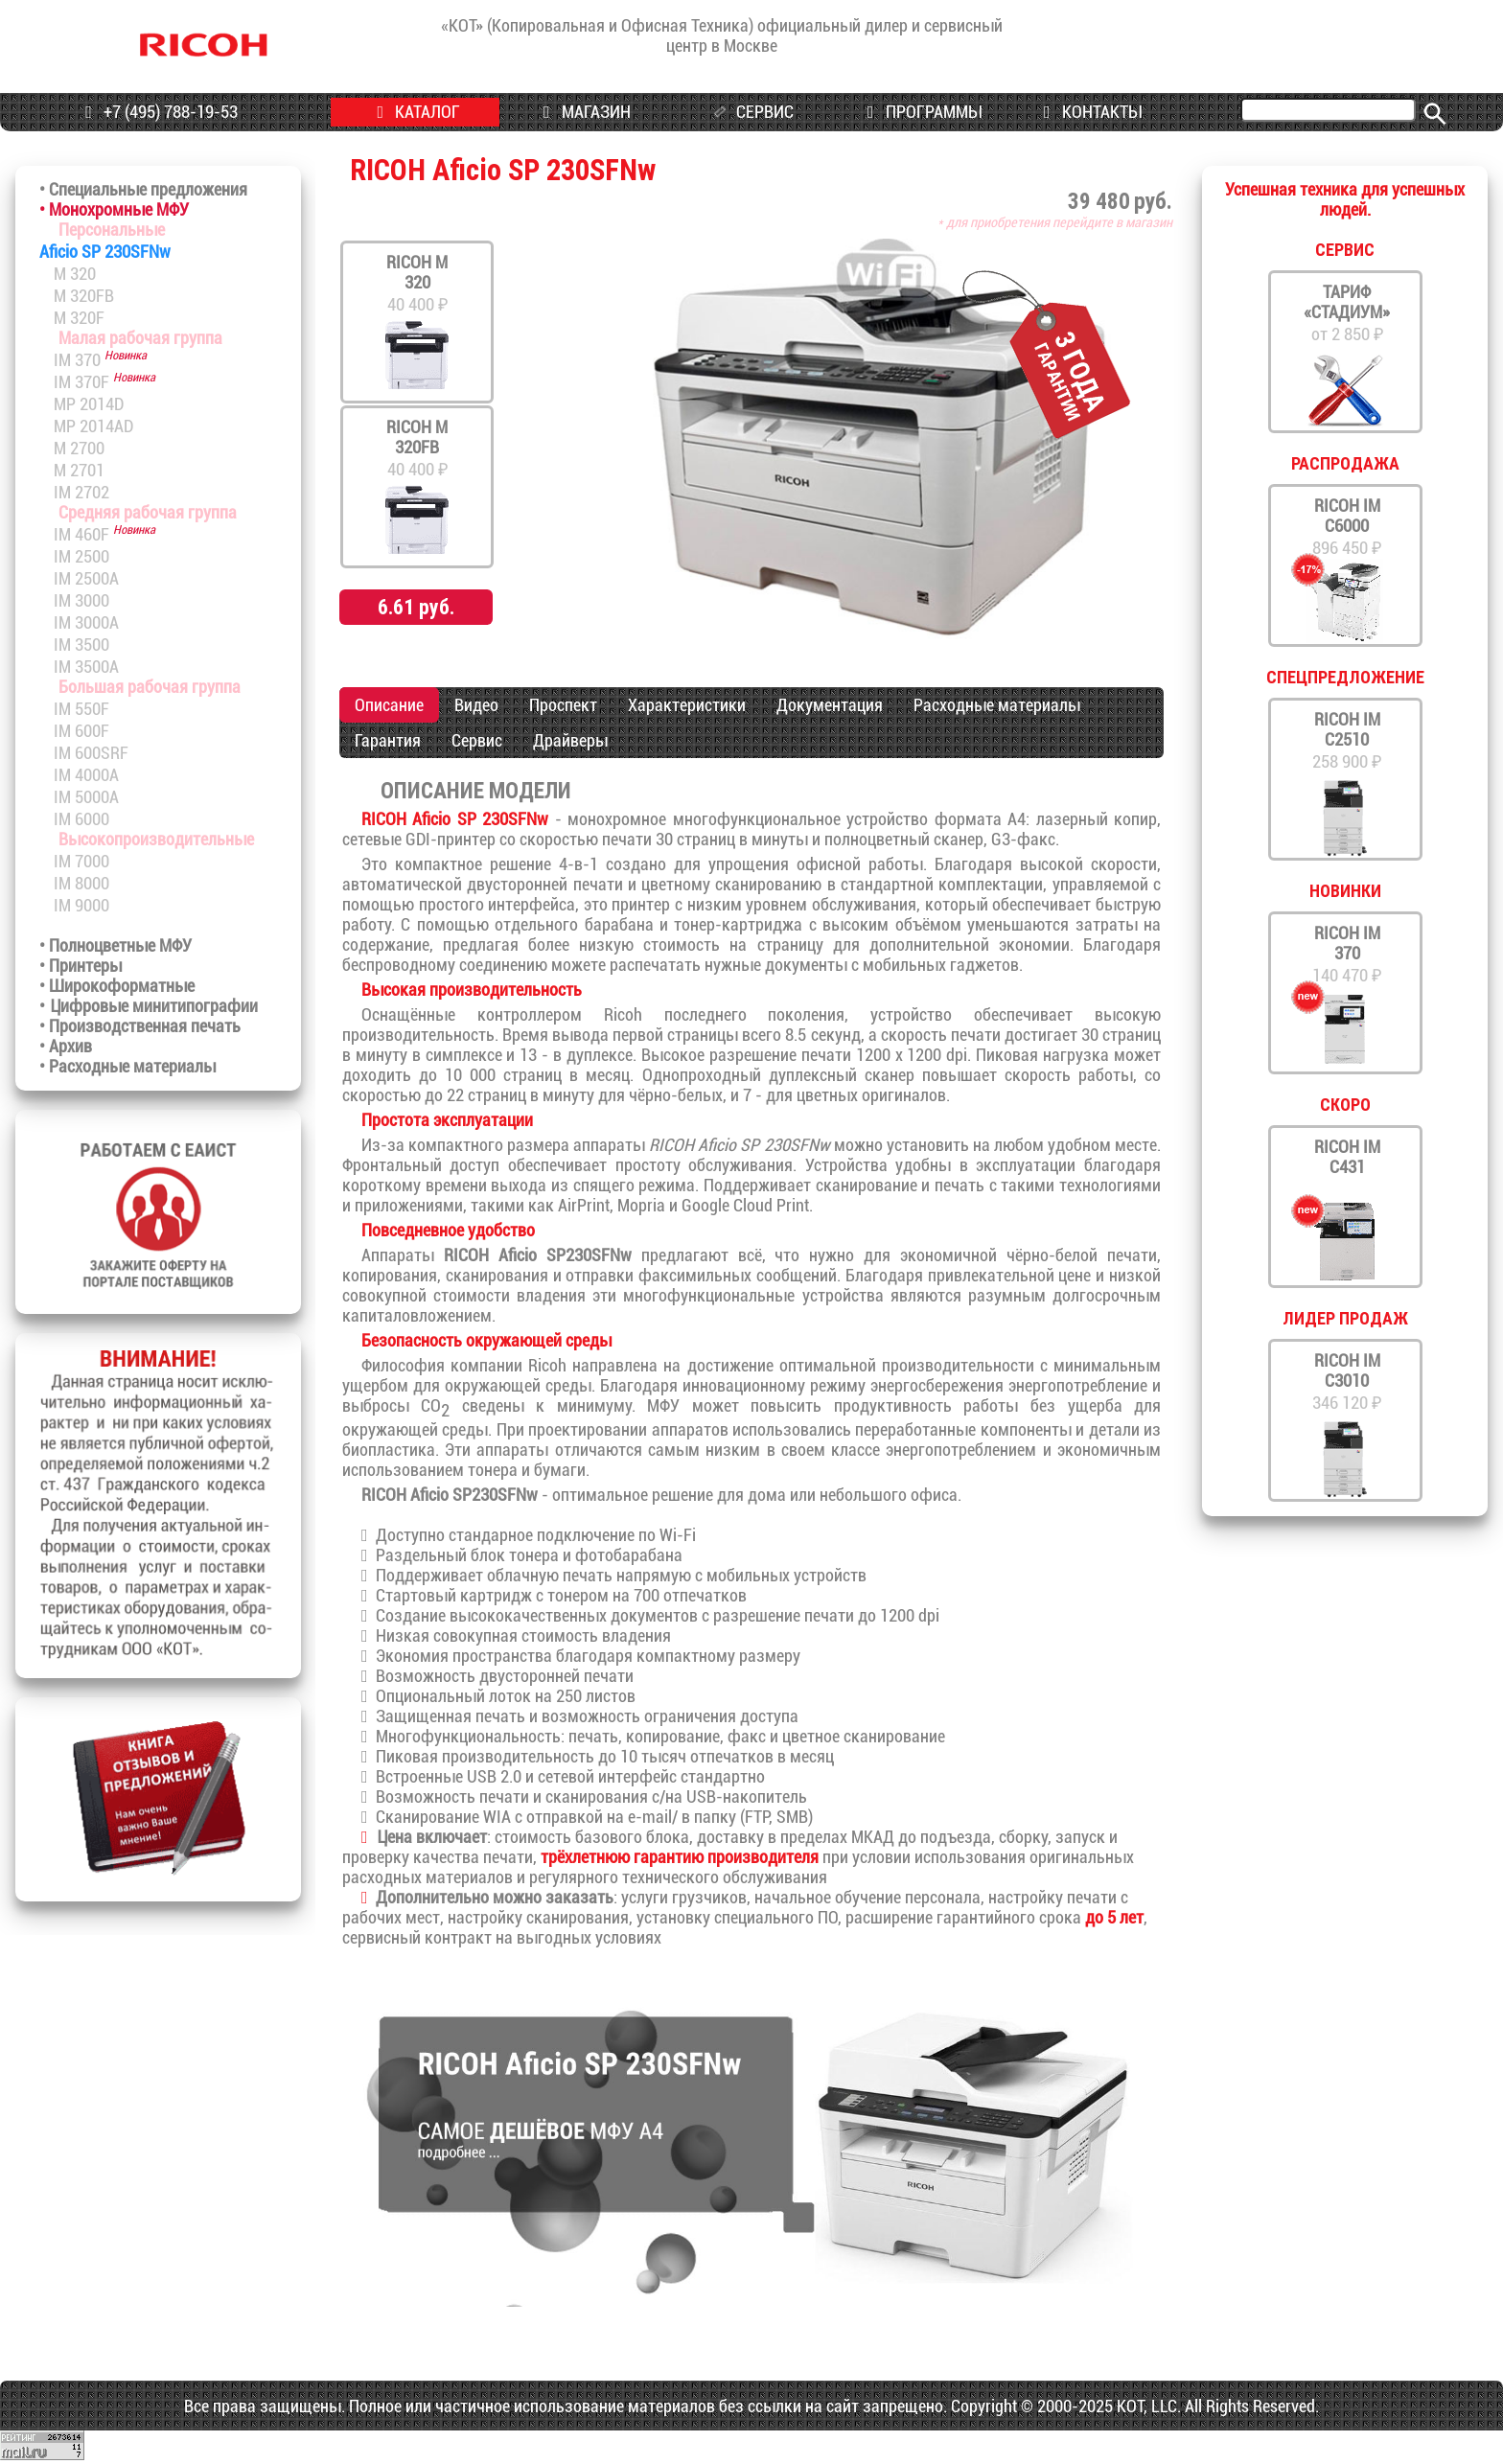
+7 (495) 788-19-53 (158, 112)
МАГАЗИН (583, 112)
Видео (476, 705)
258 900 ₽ (1346, 740)
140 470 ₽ (1346, 954)
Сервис (476, 740)
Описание (389, 705)
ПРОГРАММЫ (919, 112)
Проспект (563, 705)
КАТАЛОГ (414, 112)
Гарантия (388, 740)
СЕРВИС (749, 113)
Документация (829, 705)
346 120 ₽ (1346, 1381)
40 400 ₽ (417, 283)
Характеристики (687, 705)
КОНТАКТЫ (1088, 112)
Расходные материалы (996, 705)
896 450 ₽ (1346, 526)
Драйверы (570, 740)
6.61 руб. (416, 607)
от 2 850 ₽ (1347, 313)
